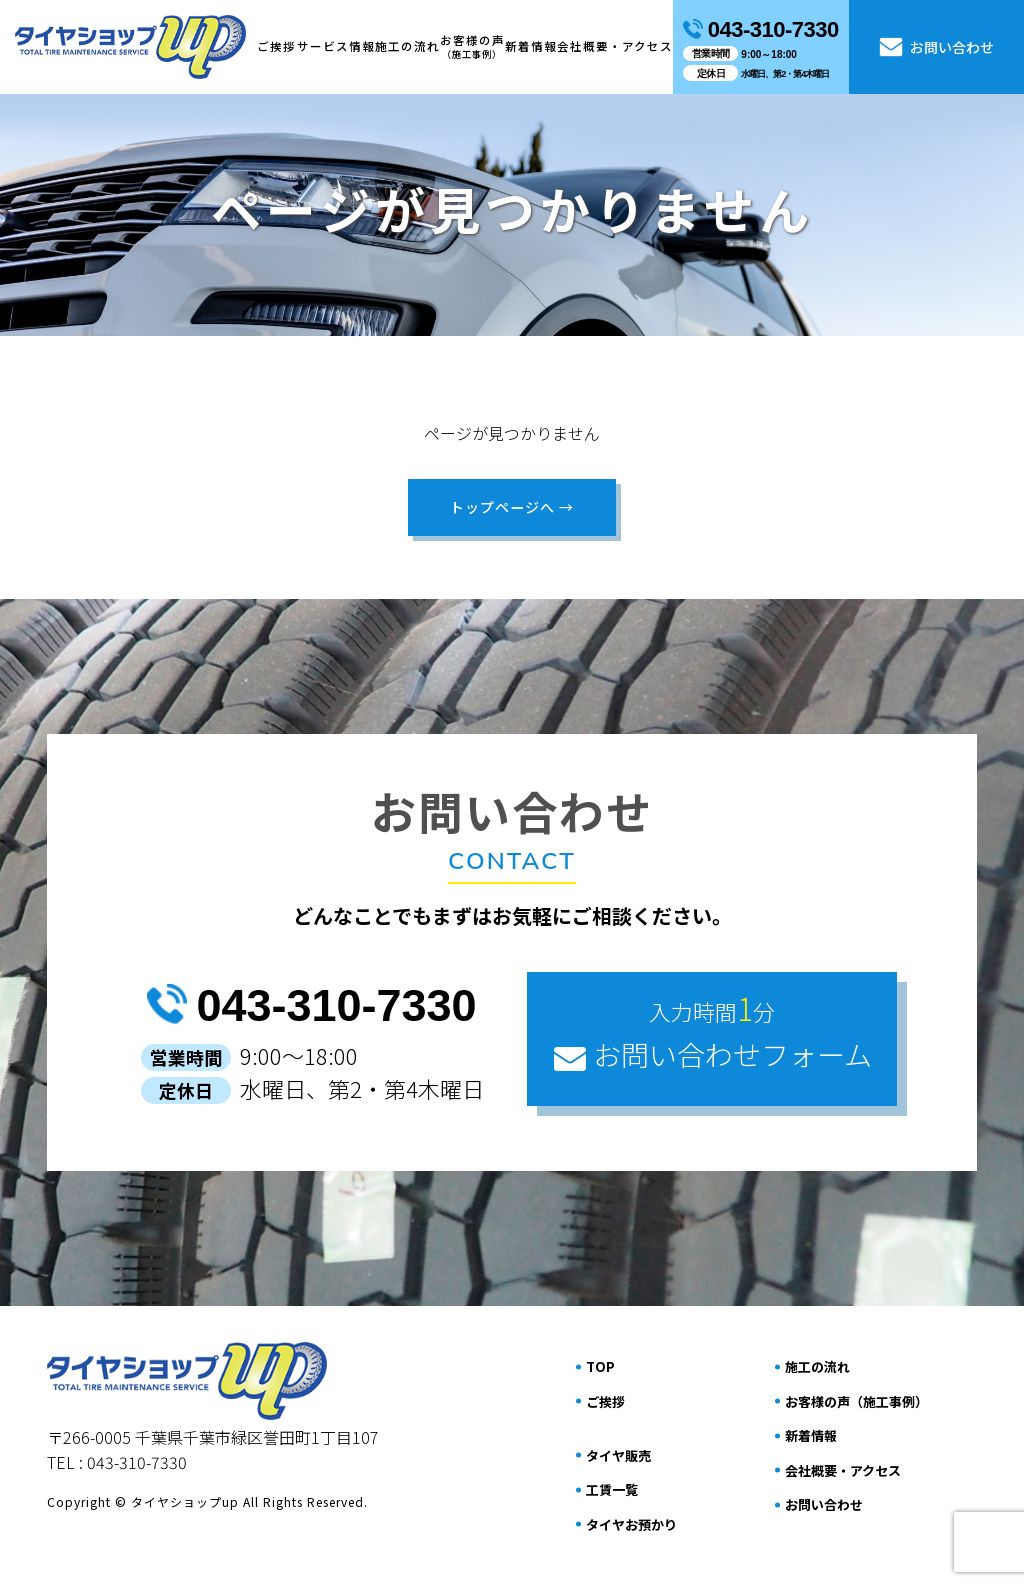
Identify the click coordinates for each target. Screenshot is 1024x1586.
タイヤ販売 (618, 1454)
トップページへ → (512, 507)
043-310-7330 (311, 1005)
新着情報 (531, 46)
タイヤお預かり (631, 1523)
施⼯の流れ (407, 46)
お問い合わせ (936, 47)
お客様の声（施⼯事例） (856, 1400)
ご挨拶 (276, 46)
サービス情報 (336, 46)
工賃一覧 (612, 1489)
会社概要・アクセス (615, 46)
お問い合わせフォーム (712, 1030)
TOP (600, 1366)
